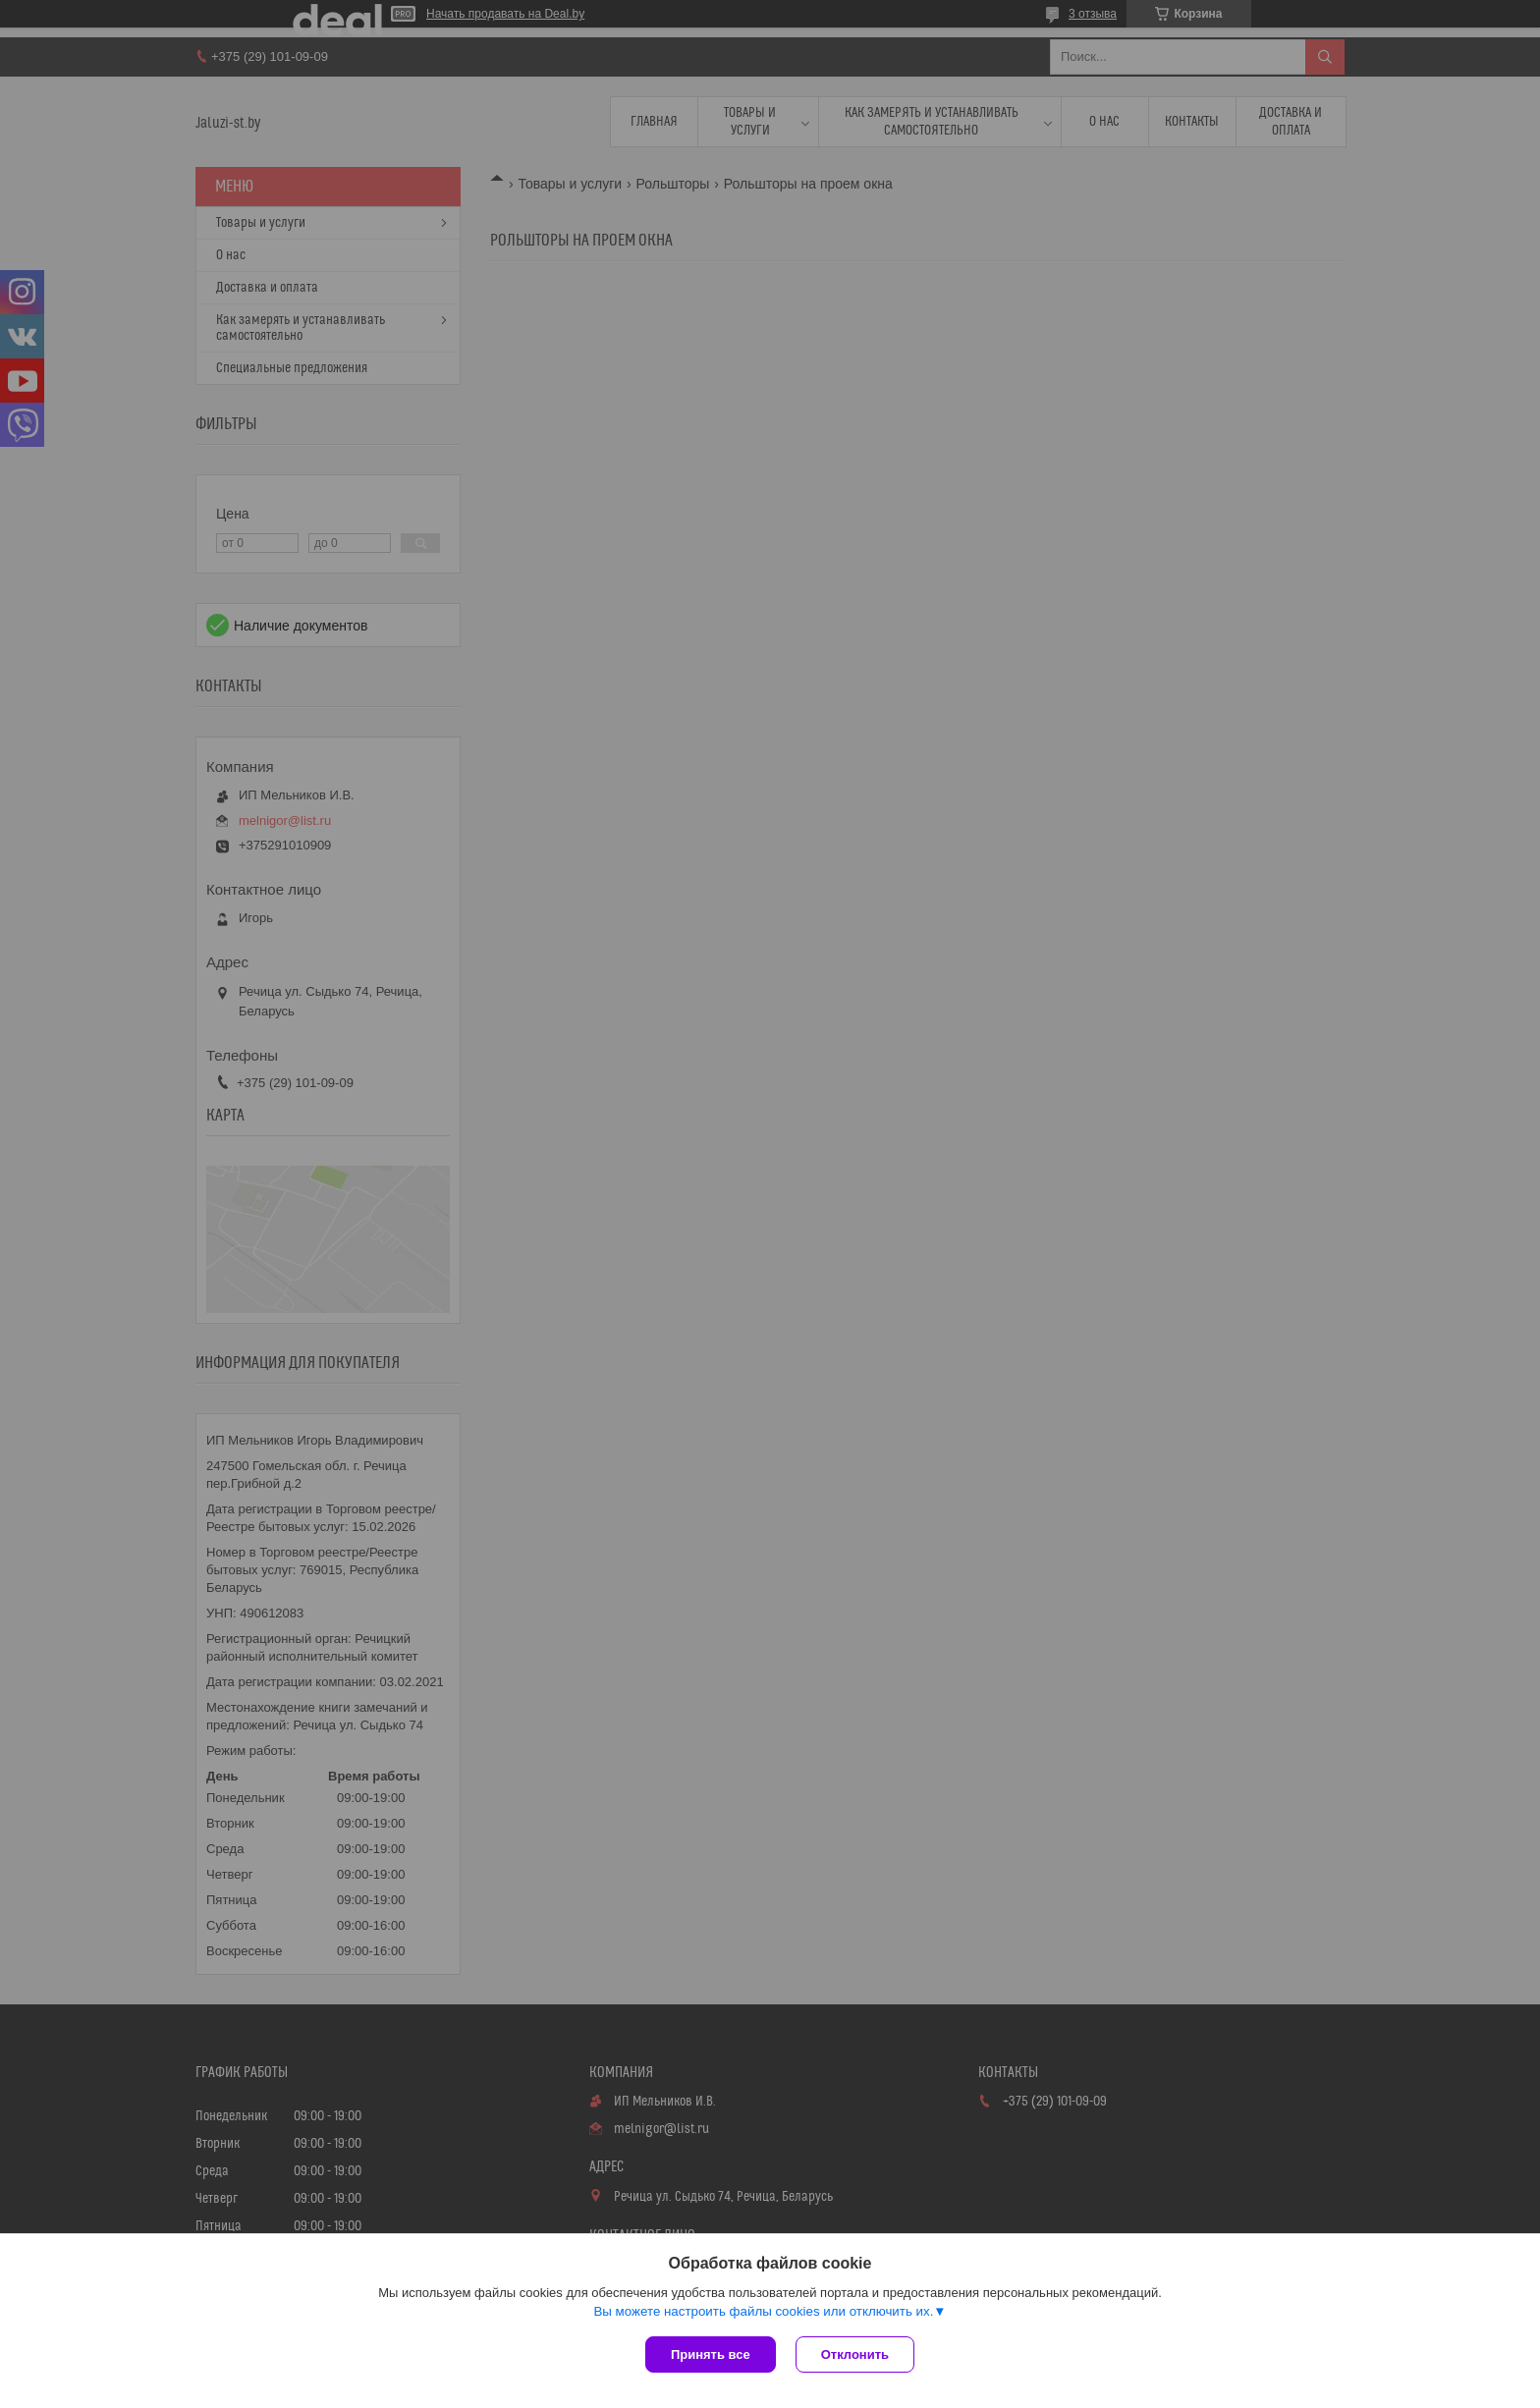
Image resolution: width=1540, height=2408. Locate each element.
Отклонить (855, 2354)
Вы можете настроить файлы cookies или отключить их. (763, 2311)
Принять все (710, 2354)
